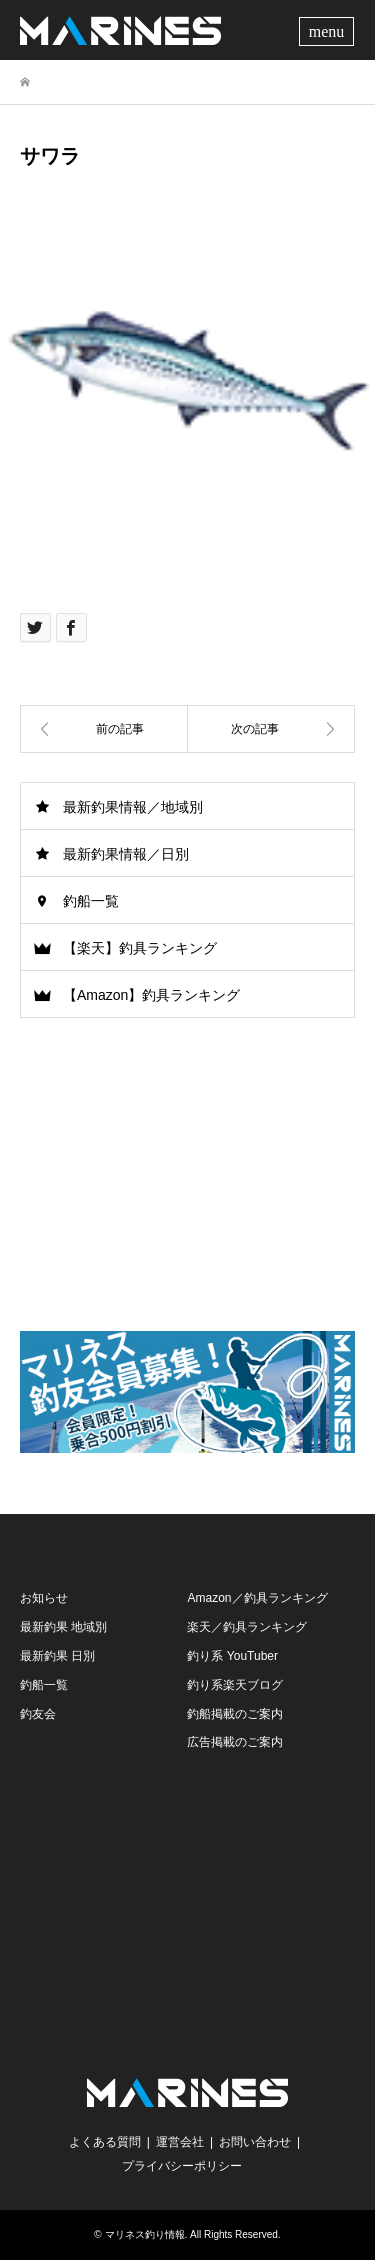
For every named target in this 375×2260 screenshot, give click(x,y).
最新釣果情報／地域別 (133, 807)
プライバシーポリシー (182, 2166)
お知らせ (44, 1598)
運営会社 (180, 2142)
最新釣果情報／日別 (126, 854)
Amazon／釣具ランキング (257, 1598)
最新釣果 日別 (57, 1656)
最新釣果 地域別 (63, 1627)
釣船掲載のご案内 (235, 1714)
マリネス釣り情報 (145, 2234)
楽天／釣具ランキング (247, 1627)
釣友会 (38, 1714)
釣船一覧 (91, 901)
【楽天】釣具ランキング (140, 948)
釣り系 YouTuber (232, 1656)
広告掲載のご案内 (235, 1742)
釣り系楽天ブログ (235, 1685)
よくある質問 (105, 2142)
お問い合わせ (255, 2142)
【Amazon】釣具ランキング (151, 995)
